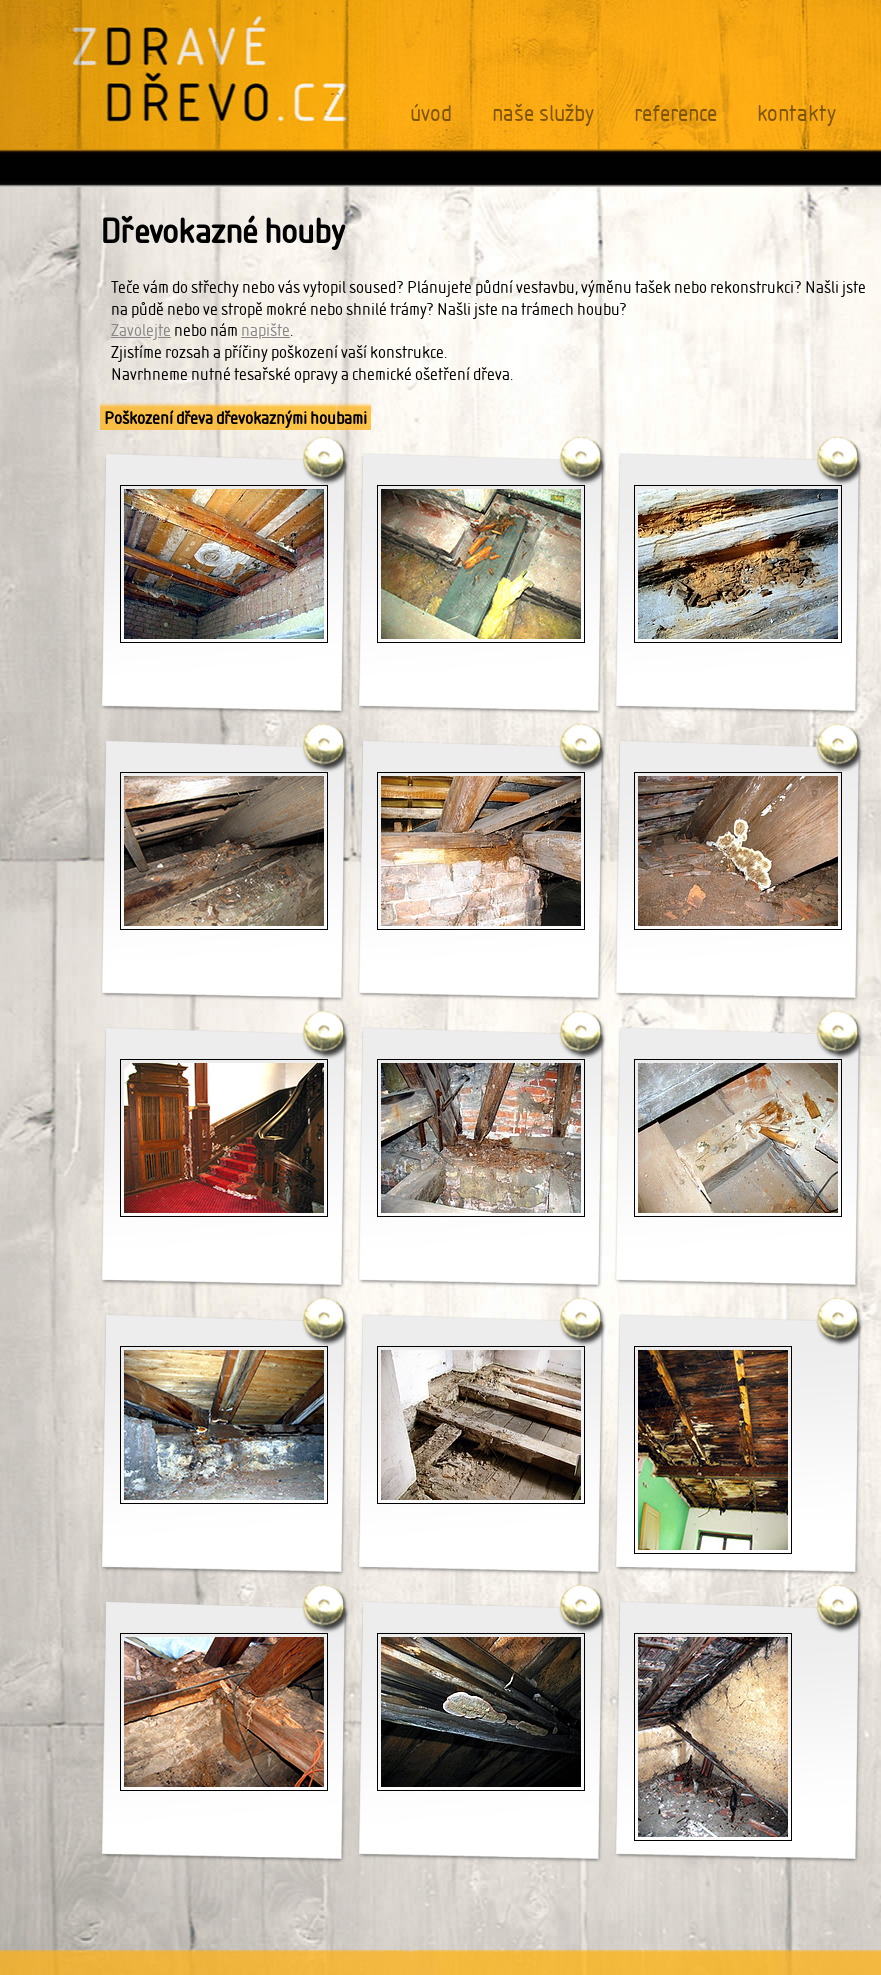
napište (265, 330)
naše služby (543, 113)
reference (675, 113)
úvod (431, 113)
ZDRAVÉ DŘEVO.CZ (211, 68)
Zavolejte (141, 330)
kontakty (796, 113)
